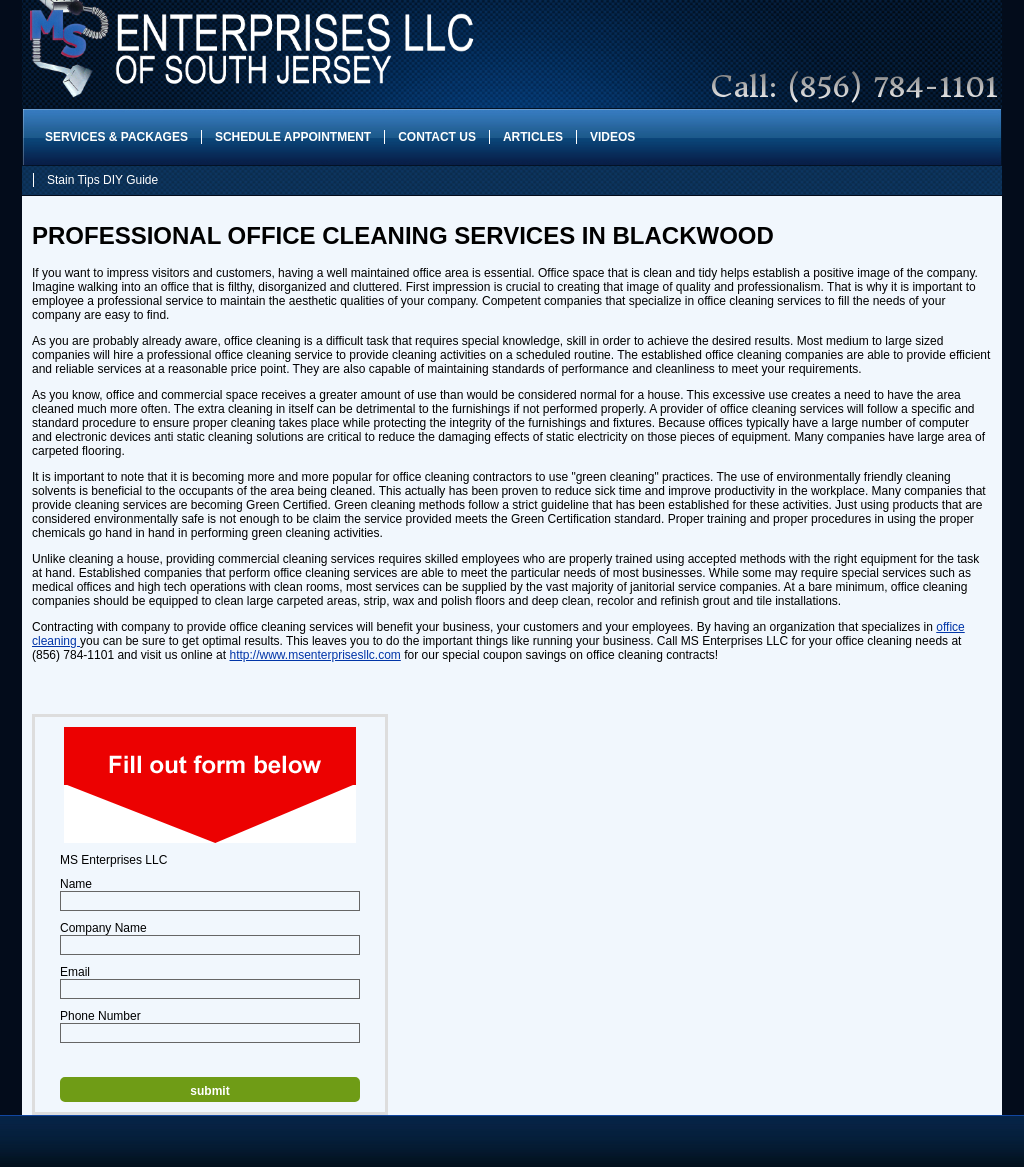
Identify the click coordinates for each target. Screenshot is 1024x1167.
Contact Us (437, 137)
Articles (533, 137)
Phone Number (100, 1016)
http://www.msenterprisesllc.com (314, 655)
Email (75, 972)
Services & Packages (116, 137)
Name (76, 884)
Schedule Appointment (293, 137)
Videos (612, 137)
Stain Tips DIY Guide (102, 180)
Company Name (103, 928)
